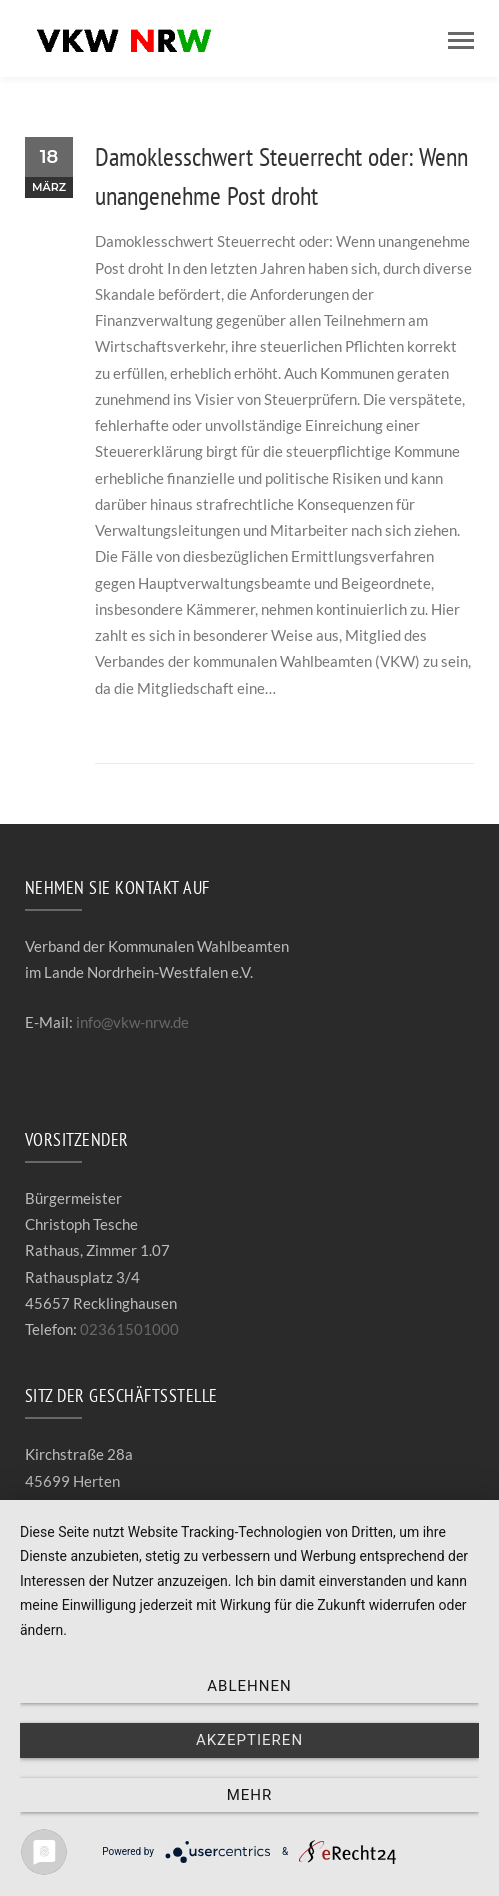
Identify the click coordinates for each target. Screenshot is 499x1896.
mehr (250, 1795)
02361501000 (129, 1329)
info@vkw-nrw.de (132, 1022)
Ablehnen (249, 1686)
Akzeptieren (249, 1740)
